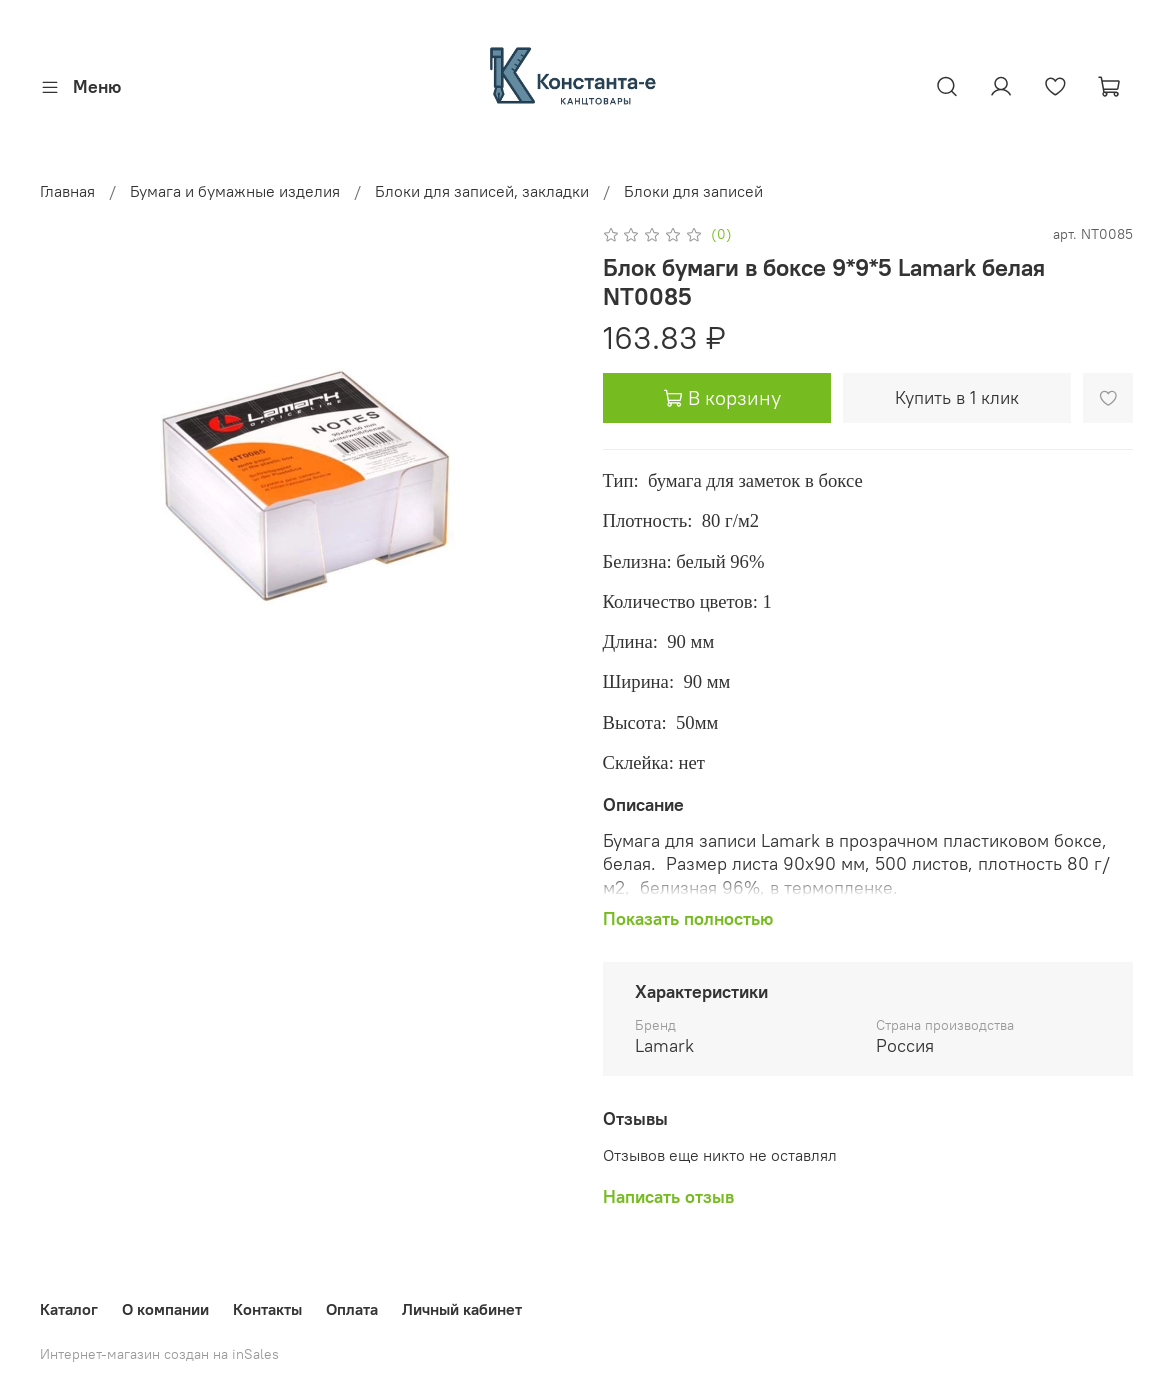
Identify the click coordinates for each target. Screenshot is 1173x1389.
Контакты (267, 1309)
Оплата (352, 1309)
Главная (67, 191)
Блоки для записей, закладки (482, 191)
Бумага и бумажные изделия (235, 191)
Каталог (69, 1309)
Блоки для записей (693, 191)
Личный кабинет (462, 1309)
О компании (165, 1309)
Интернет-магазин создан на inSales (159, 1354)
